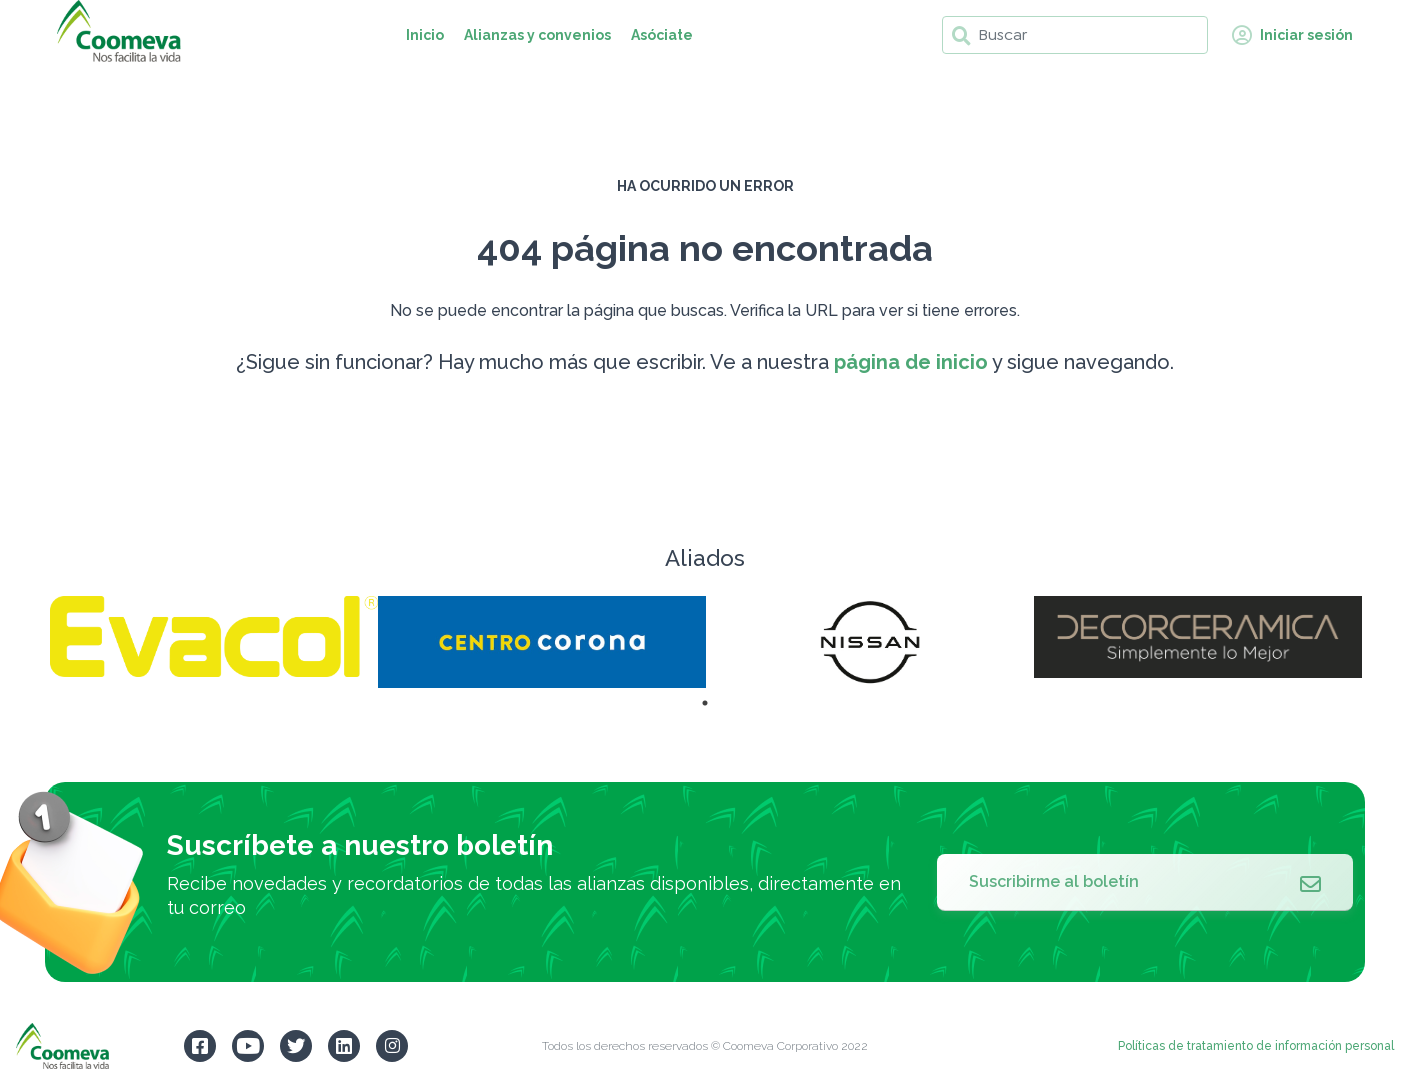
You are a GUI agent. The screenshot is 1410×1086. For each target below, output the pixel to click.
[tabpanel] (214, 636)
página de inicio (911, 362)
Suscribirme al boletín (1145, 882)
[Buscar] (1075, 35)
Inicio (425, 35)
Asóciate (662, 35)
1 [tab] (705, 703)
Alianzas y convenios (537, 35)
